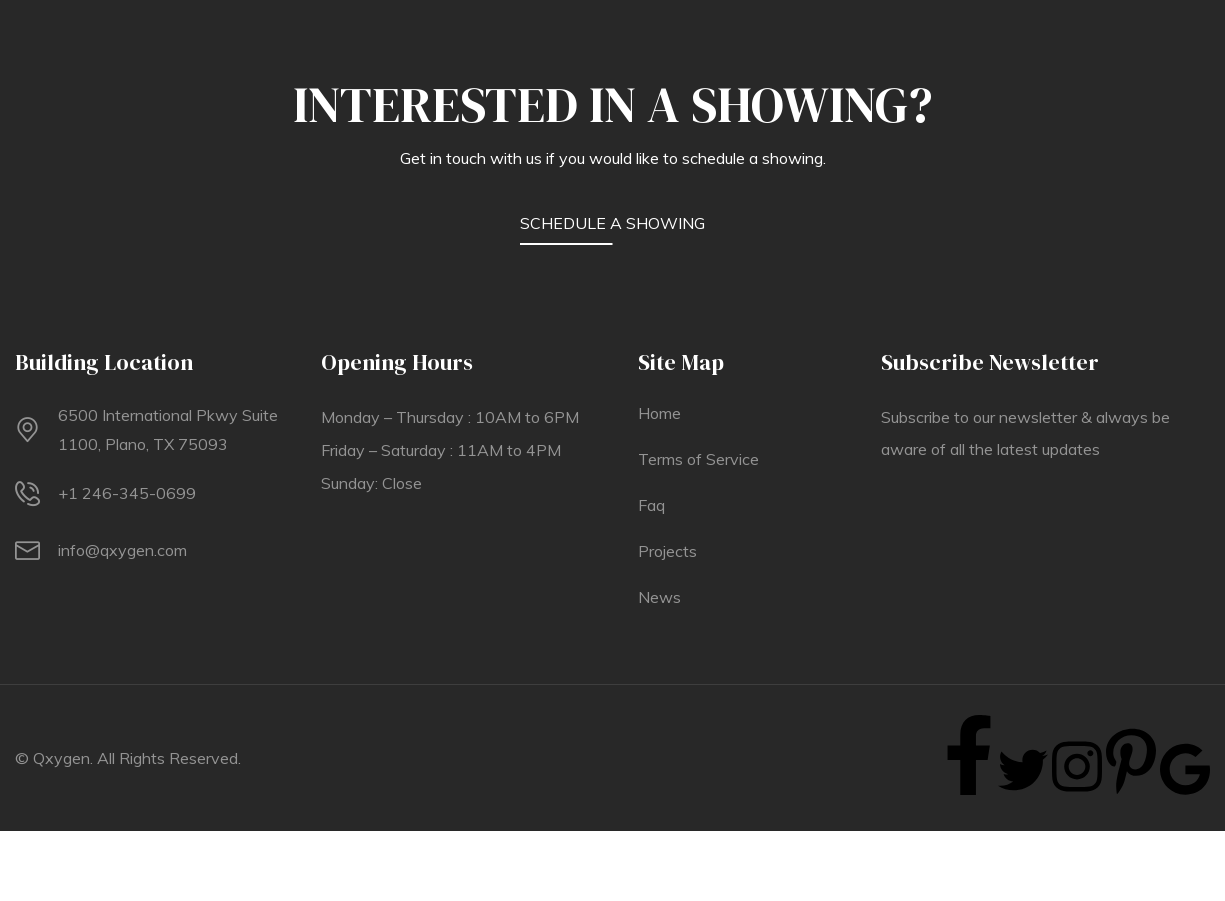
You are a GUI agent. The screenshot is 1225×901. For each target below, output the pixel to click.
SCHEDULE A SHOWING (612, 223)
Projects (667, 551)
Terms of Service (698, 459)
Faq (651, 505)
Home (659, 413)
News (659, 597)
